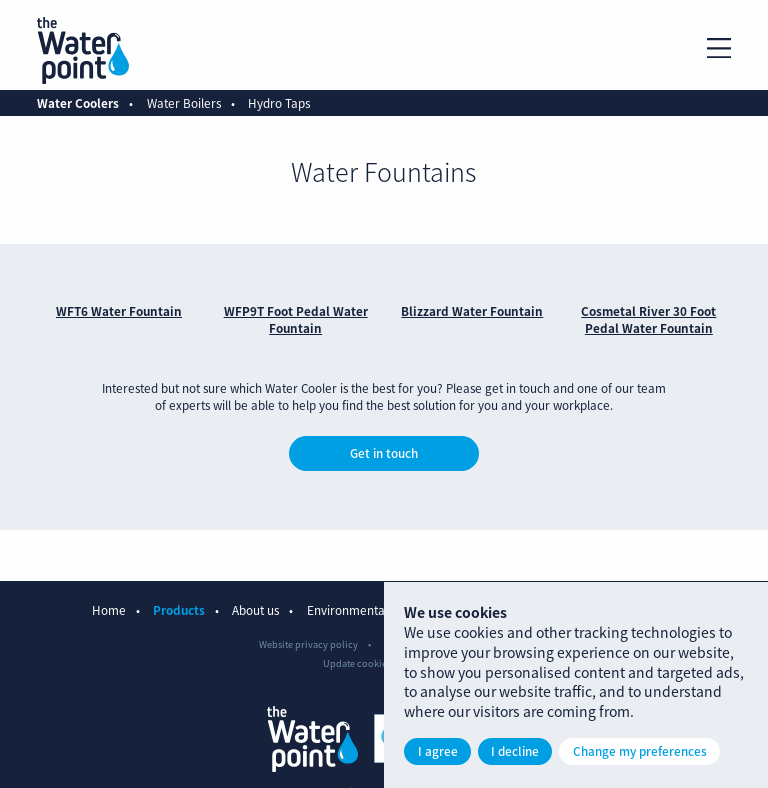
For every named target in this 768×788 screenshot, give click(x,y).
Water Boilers (184, 102)
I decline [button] (515, 750)
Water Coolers (78, 102)
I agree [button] (438, 750)
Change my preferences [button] (640, 750)
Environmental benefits (371, 609)
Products (179, 609)
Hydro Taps (279, 102)
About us (255, 609)
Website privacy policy (308, 644)
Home (109, 609)
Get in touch (384, 452)
